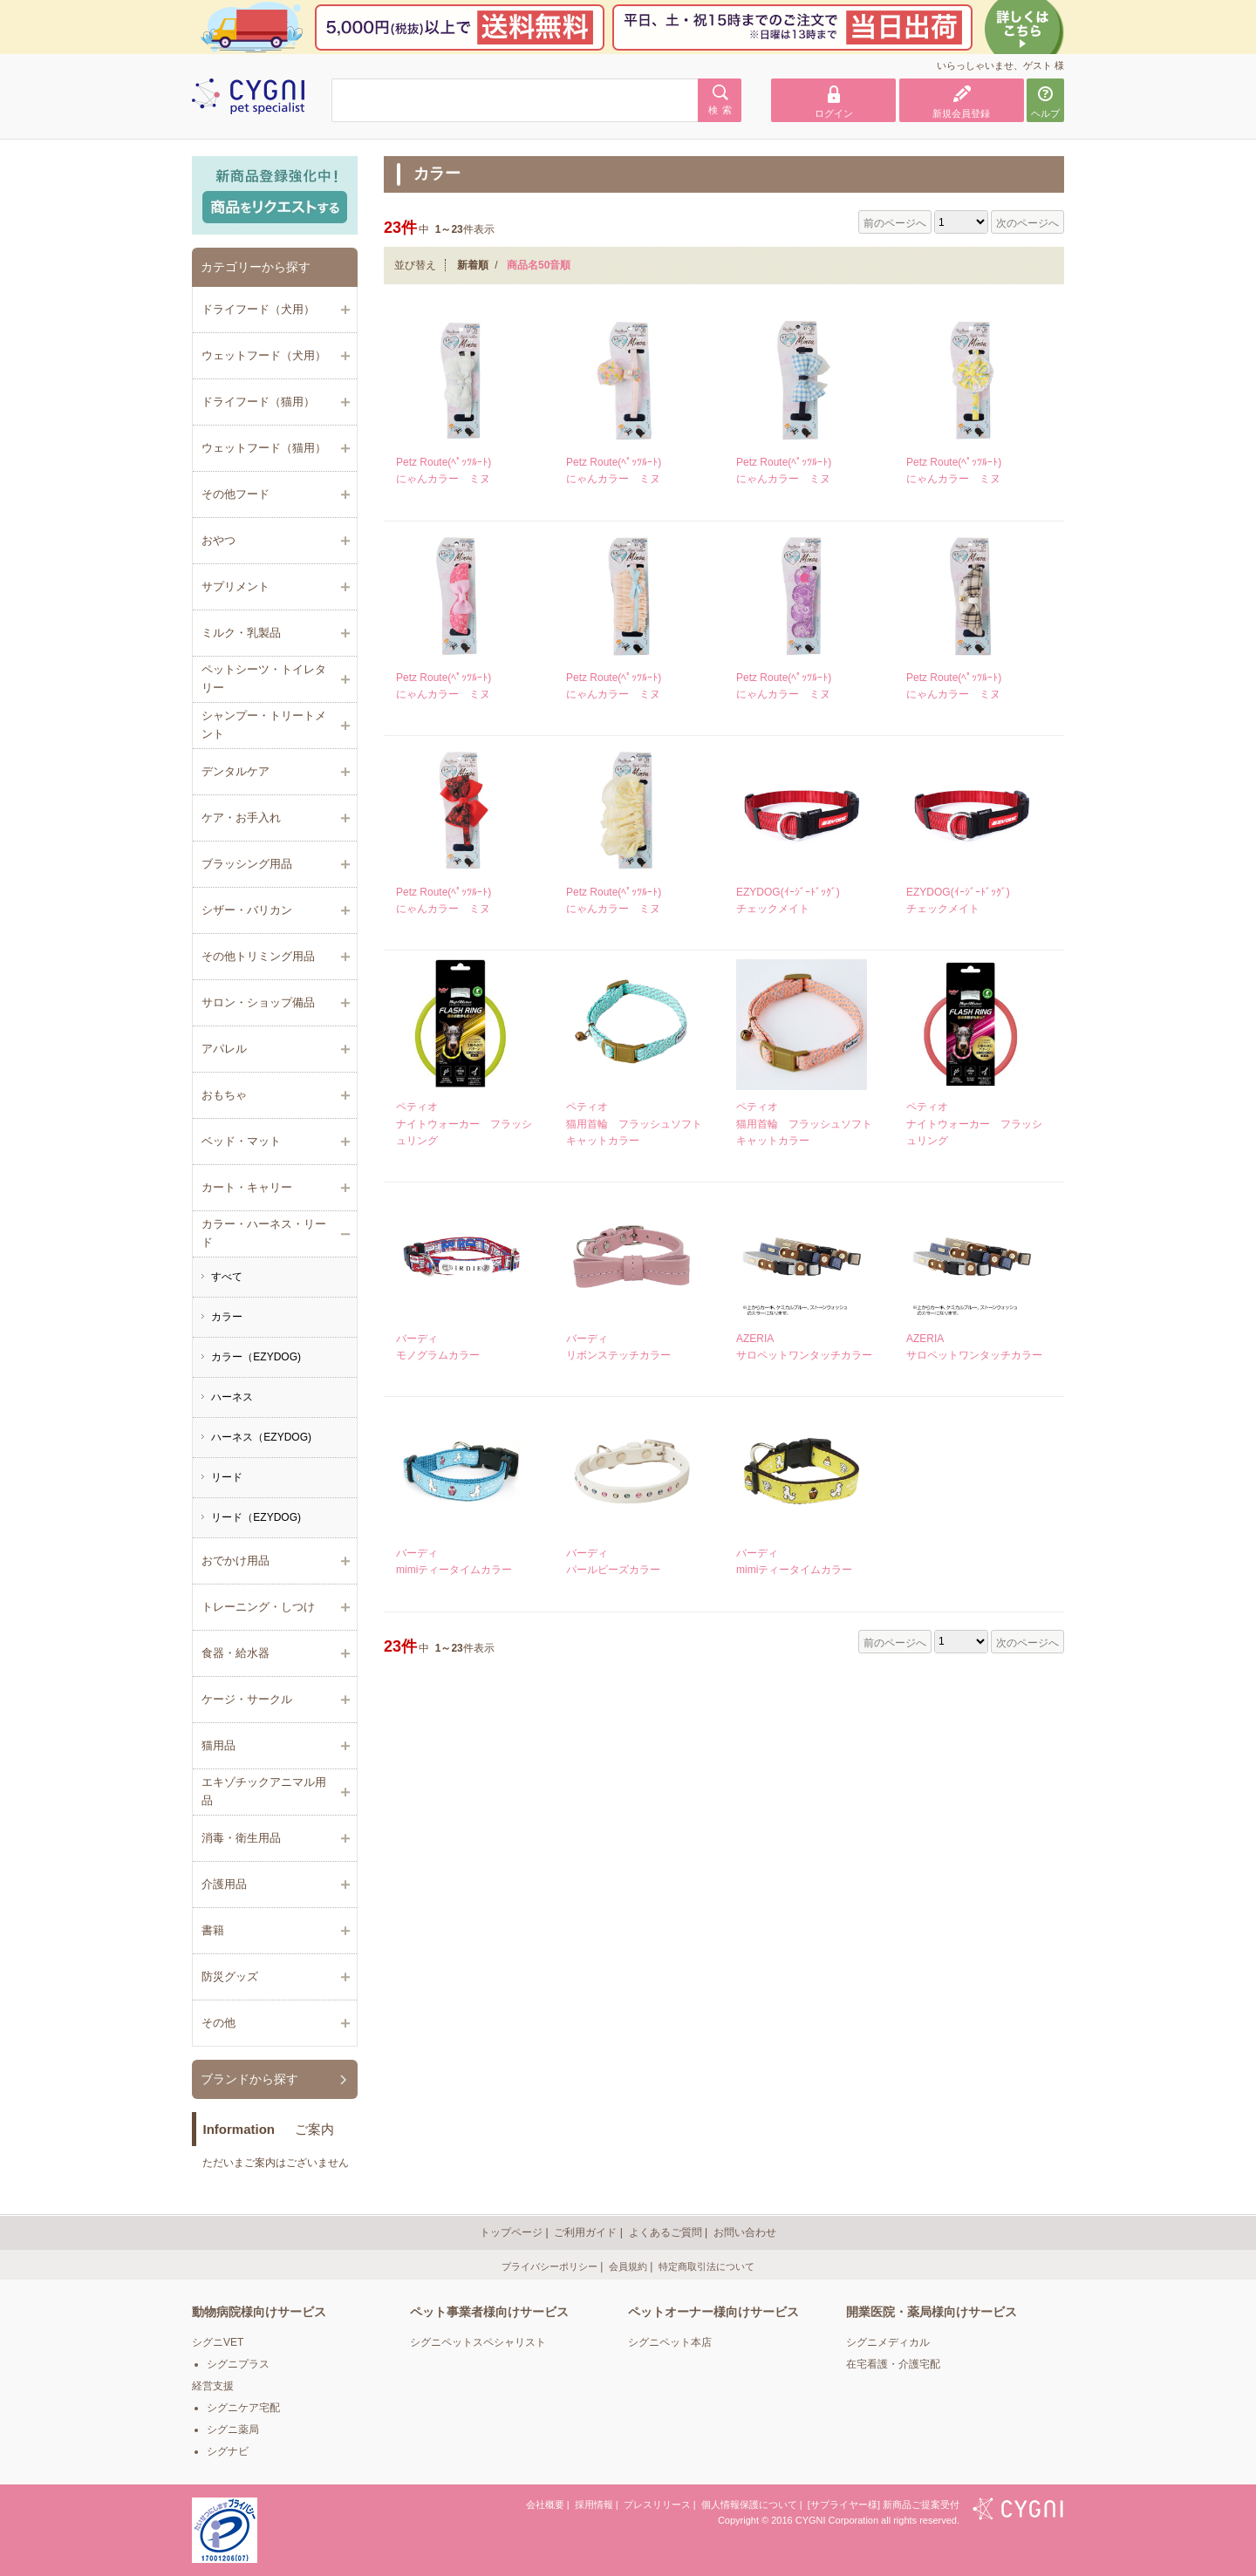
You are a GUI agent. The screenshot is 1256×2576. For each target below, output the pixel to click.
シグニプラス (238, 2364)
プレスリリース (657, 2504)
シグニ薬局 (233, 2429)
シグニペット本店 (670, 2342)
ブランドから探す (249, 2079)
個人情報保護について (749, 2504)
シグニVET (217, 2342)
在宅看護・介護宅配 (893, 2364)
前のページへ (895, 223)
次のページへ (1027, 223)
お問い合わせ (744, 2232)
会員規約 (628, 2266)
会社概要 (545, 2504)
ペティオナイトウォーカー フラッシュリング (464, 1123)
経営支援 (213, 2386)
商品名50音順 (538, 265)
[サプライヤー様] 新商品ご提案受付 (883, 2504)
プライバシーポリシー (549, 2266)
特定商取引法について (706, 2266)
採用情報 (594, 2504)
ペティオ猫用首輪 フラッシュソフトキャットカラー (634, 1123)
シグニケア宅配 (243, 2408)
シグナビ (228, 2451)
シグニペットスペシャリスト (478, 2342)
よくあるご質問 (665, 2232)
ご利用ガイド (585, 2232)
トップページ (511, 2232)
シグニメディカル (888, 2342)
